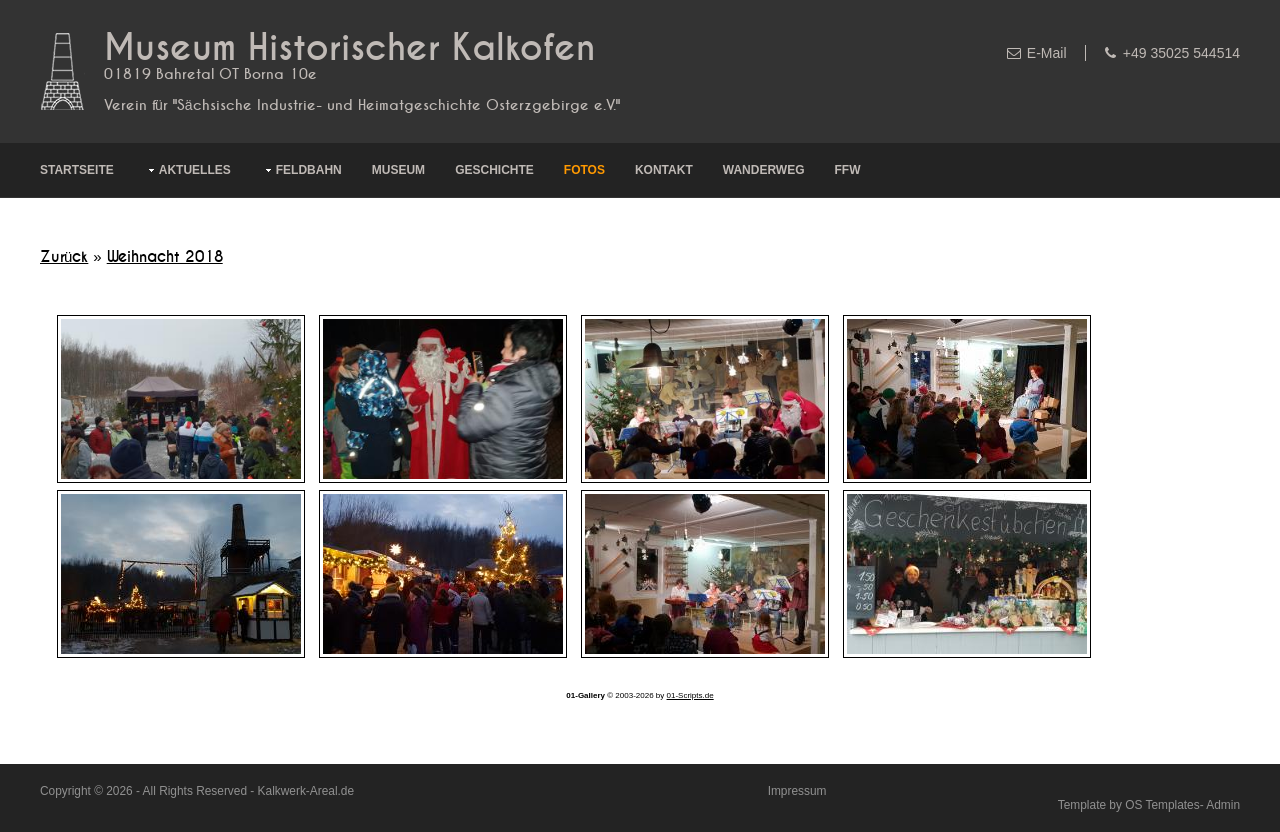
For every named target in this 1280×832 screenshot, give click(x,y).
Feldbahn (309, 170)
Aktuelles (195, 170)
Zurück (64, 257)
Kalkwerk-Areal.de (306, 791)
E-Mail (1047, 53)
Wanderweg (764, 170)
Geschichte (494, 170)
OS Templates (1162, 805)
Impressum (797, 791)
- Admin (1220, 805)
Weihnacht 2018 (165, 257)
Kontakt (664, 170)
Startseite (77, 170)
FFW (848, 170)
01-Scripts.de (690, 695)
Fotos (584, 170)
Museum (398, 170)
